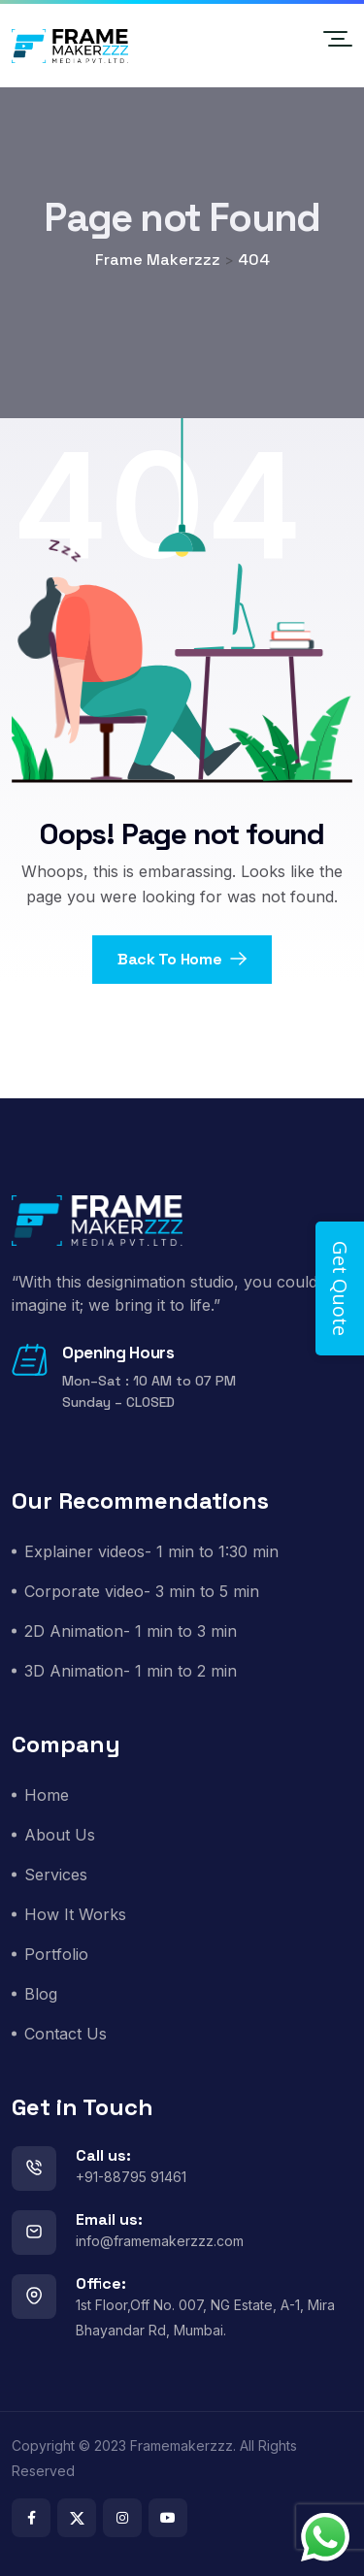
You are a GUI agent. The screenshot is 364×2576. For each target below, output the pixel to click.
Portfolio (56, 1954)
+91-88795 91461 (131, 2176)
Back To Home (182, 959)
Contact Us (65, 2033)
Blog (40, 1994)
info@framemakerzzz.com (160, 2241)
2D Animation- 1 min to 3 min (130, 1631)
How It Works (75, 1914)
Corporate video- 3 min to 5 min (141, 1591)
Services (55, 1874)
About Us (59, 1834)
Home (46, 1795)
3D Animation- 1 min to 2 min (130, 1670)
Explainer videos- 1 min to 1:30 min (151, 1551)
